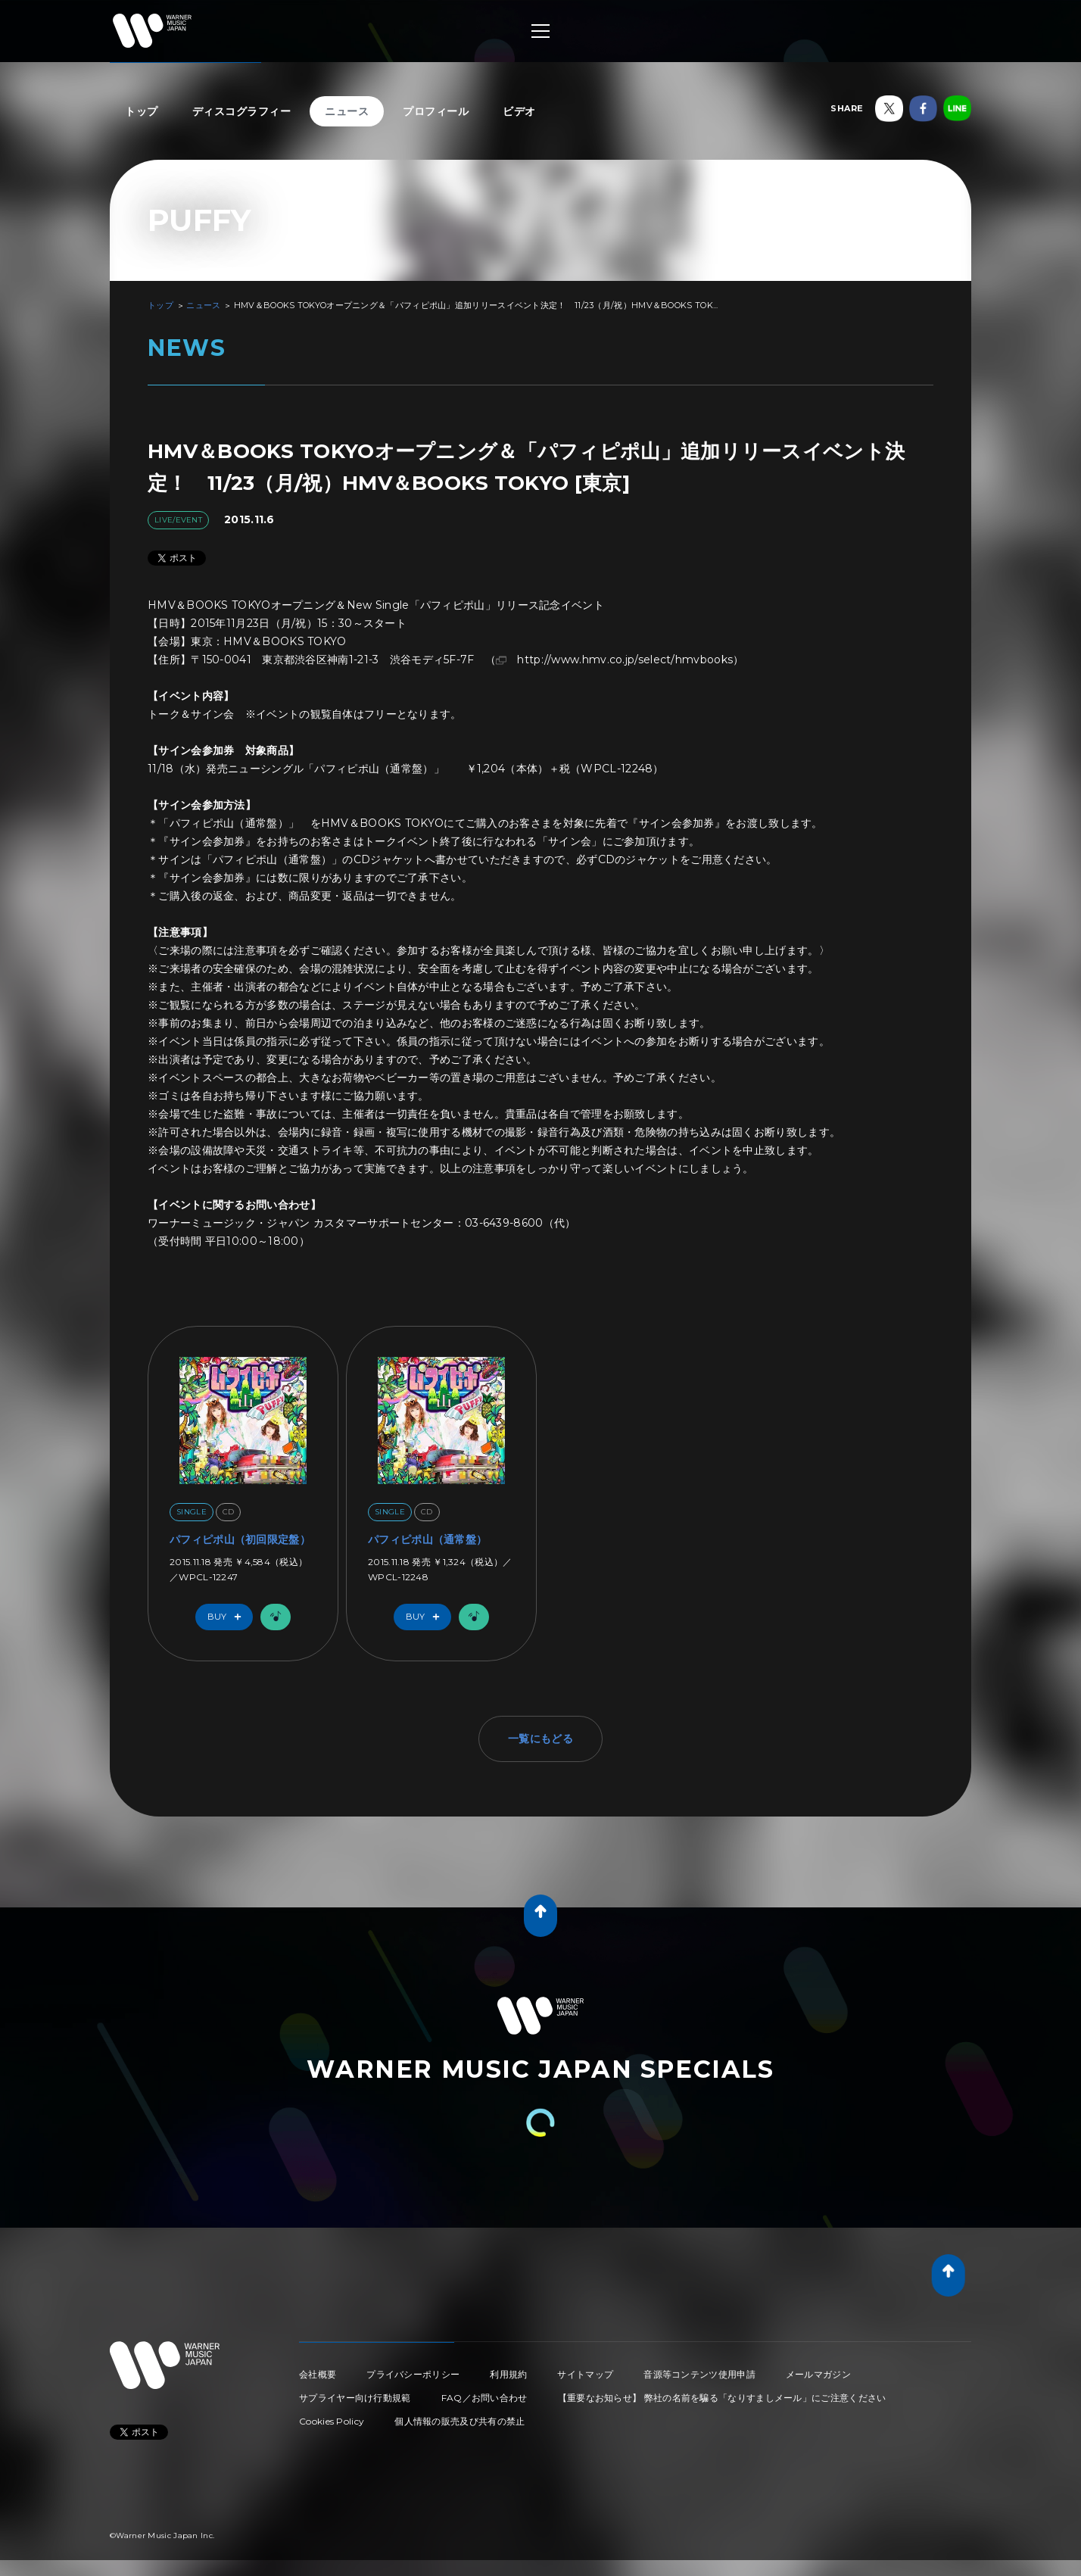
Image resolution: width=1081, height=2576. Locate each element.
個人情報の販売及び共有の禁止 (459, 2421)
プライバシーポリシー (413, 2374)
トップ (141, 111)
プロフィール (436, 111)
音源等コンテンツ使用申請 (699, 2374)
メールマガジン (818, 2374)
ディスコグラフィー (241, 111)
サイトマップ (585, 2374)
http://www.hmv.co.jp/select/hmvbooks (625, 659)
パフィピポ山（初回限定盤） (240, 1539)
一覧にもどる (540, 1738)
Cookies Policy (331, 2421)
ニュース (347, 111)
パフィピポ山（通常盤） (427, 1539)
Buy (227, 1617)
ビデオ (519, 111)
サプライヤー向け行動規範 (355, 2397)
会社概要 (317, 2374)
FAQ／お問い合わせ (484, 2397)
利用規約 (508, 2374)
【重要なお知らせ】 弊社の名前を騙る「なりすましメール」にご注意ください (722, 2397)
